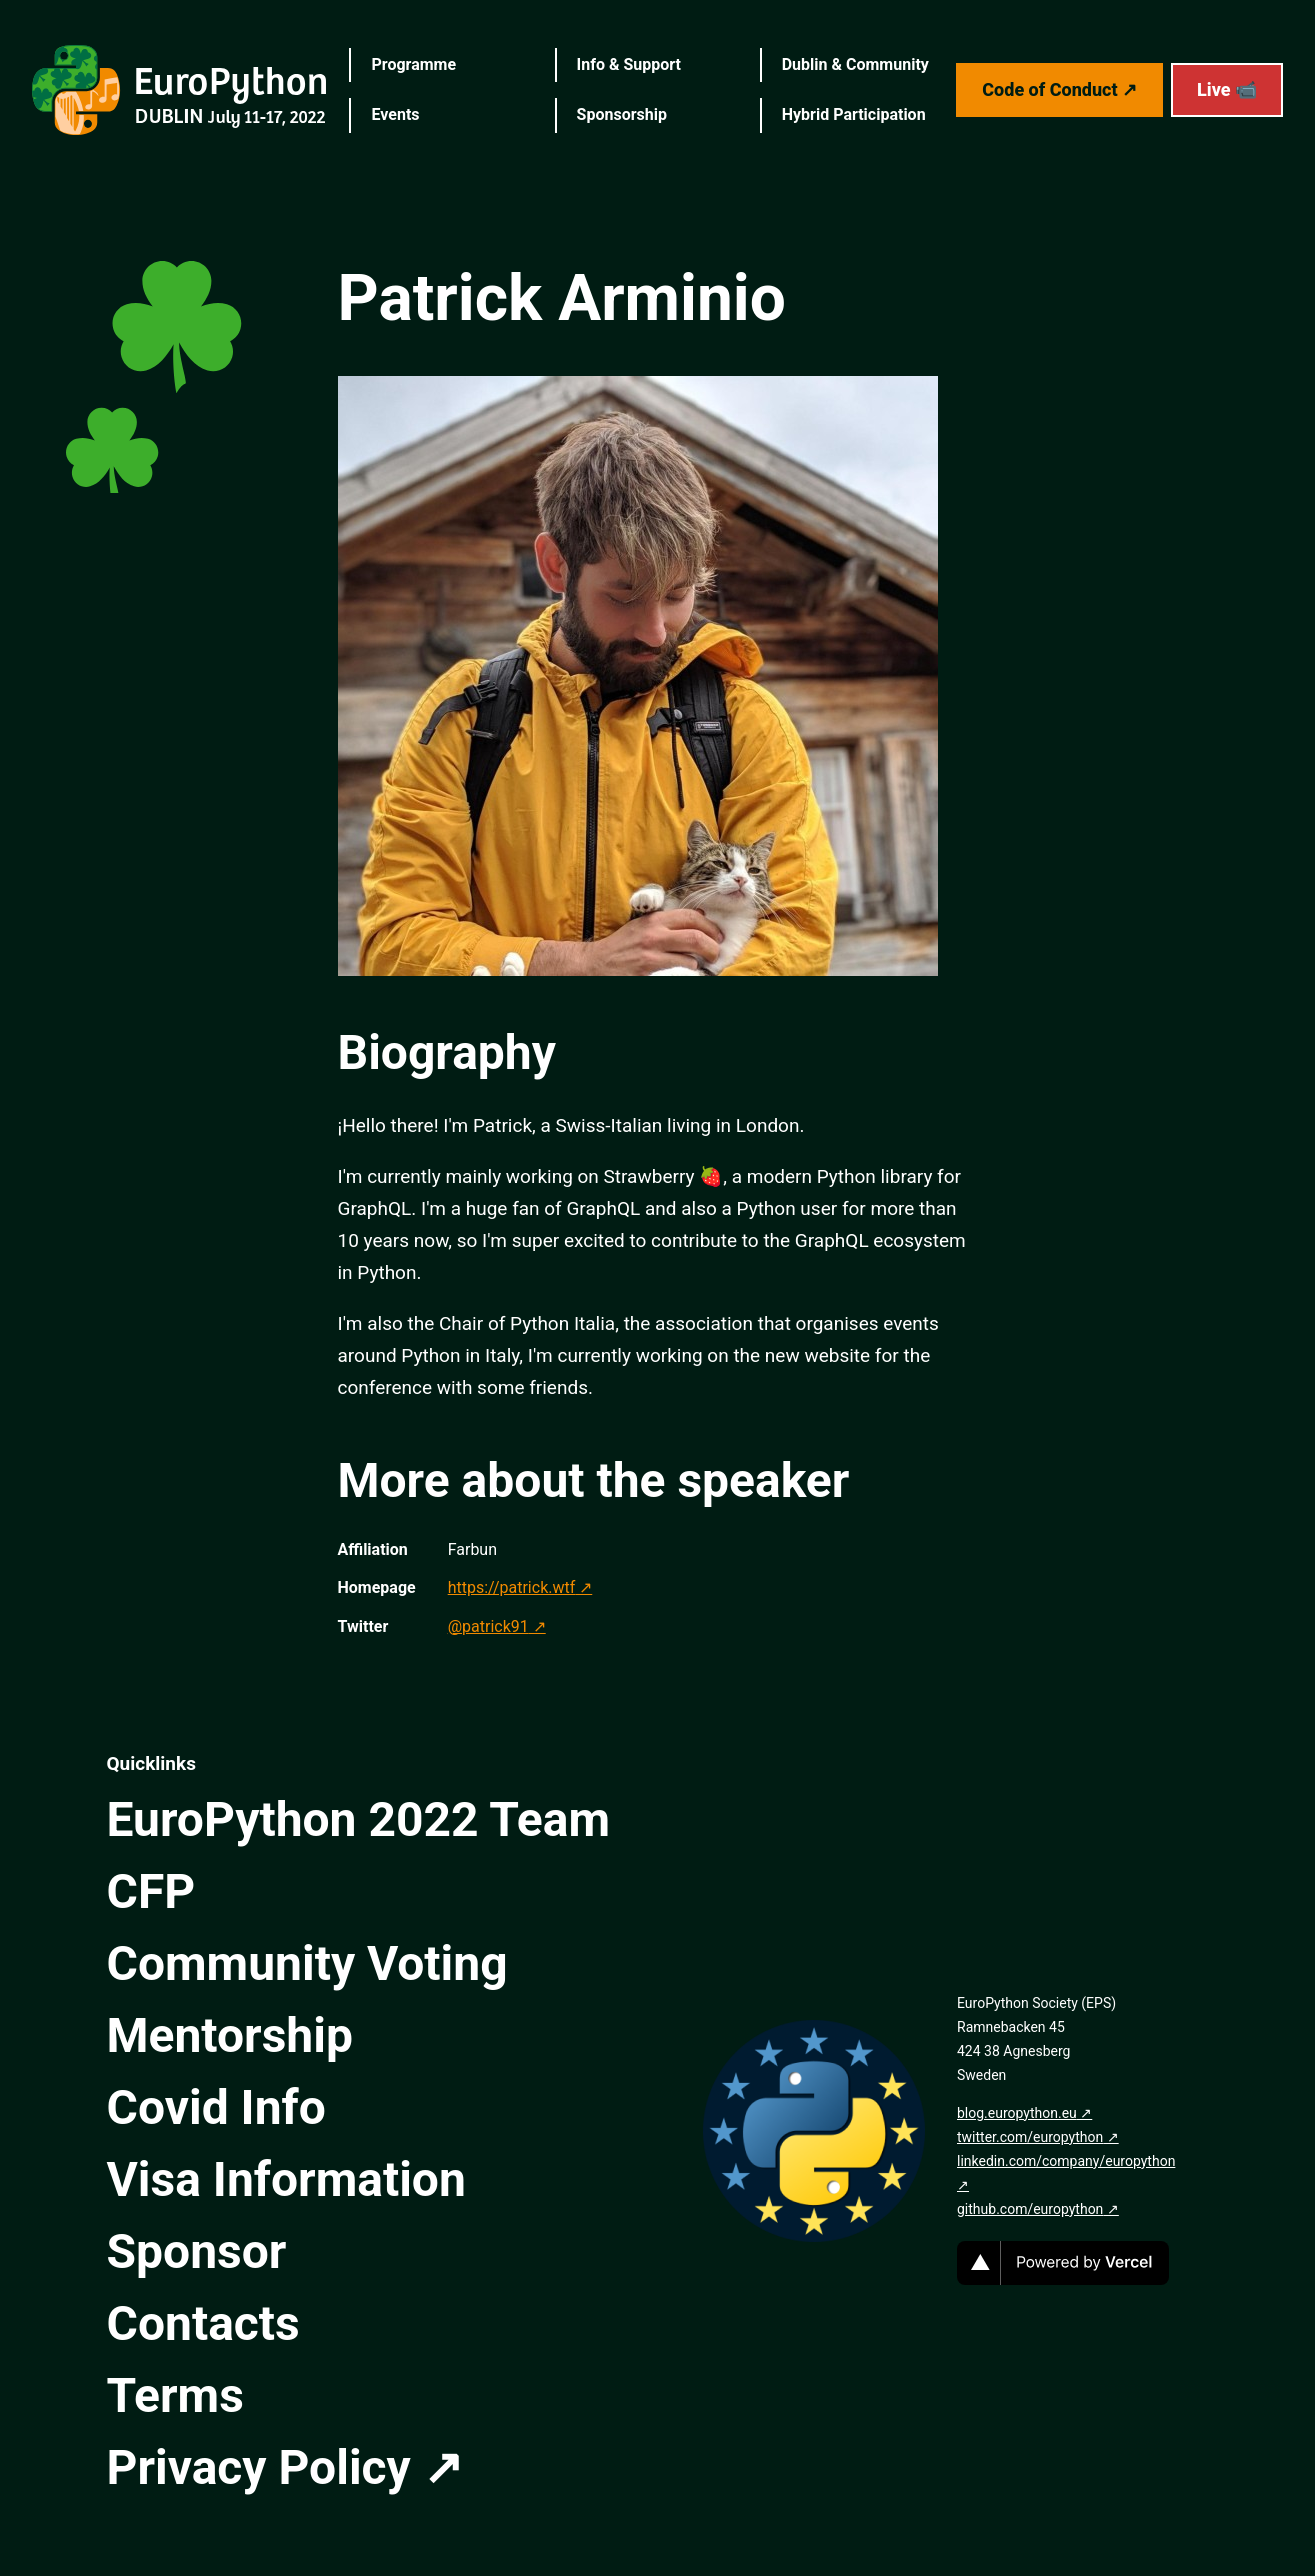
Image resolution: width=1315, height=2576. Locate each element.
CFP (151, 1891)
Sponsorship (622, 114)
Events (395, 114)
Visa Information (286, 2179)
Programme (413, 64)
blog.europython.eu (1017, 2113)
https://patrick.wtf (512, 1587)
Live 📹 (1227, 89)
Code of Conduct (1049, 89)
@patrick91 (488, 1626)
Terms (175, 2395)
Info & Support (629, 64)
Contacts (203, 2323)
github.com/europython (1030, 2209)
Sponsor (197, 2251)
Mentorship (230, 2035)
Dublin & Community (855, 64)
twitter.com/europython (1030, 2137)
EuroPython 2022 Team (359, 1819)
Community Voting (307, 1963)
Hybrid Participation (854, 114)
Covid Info (216, 2107)
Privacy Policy (259, 2467)
